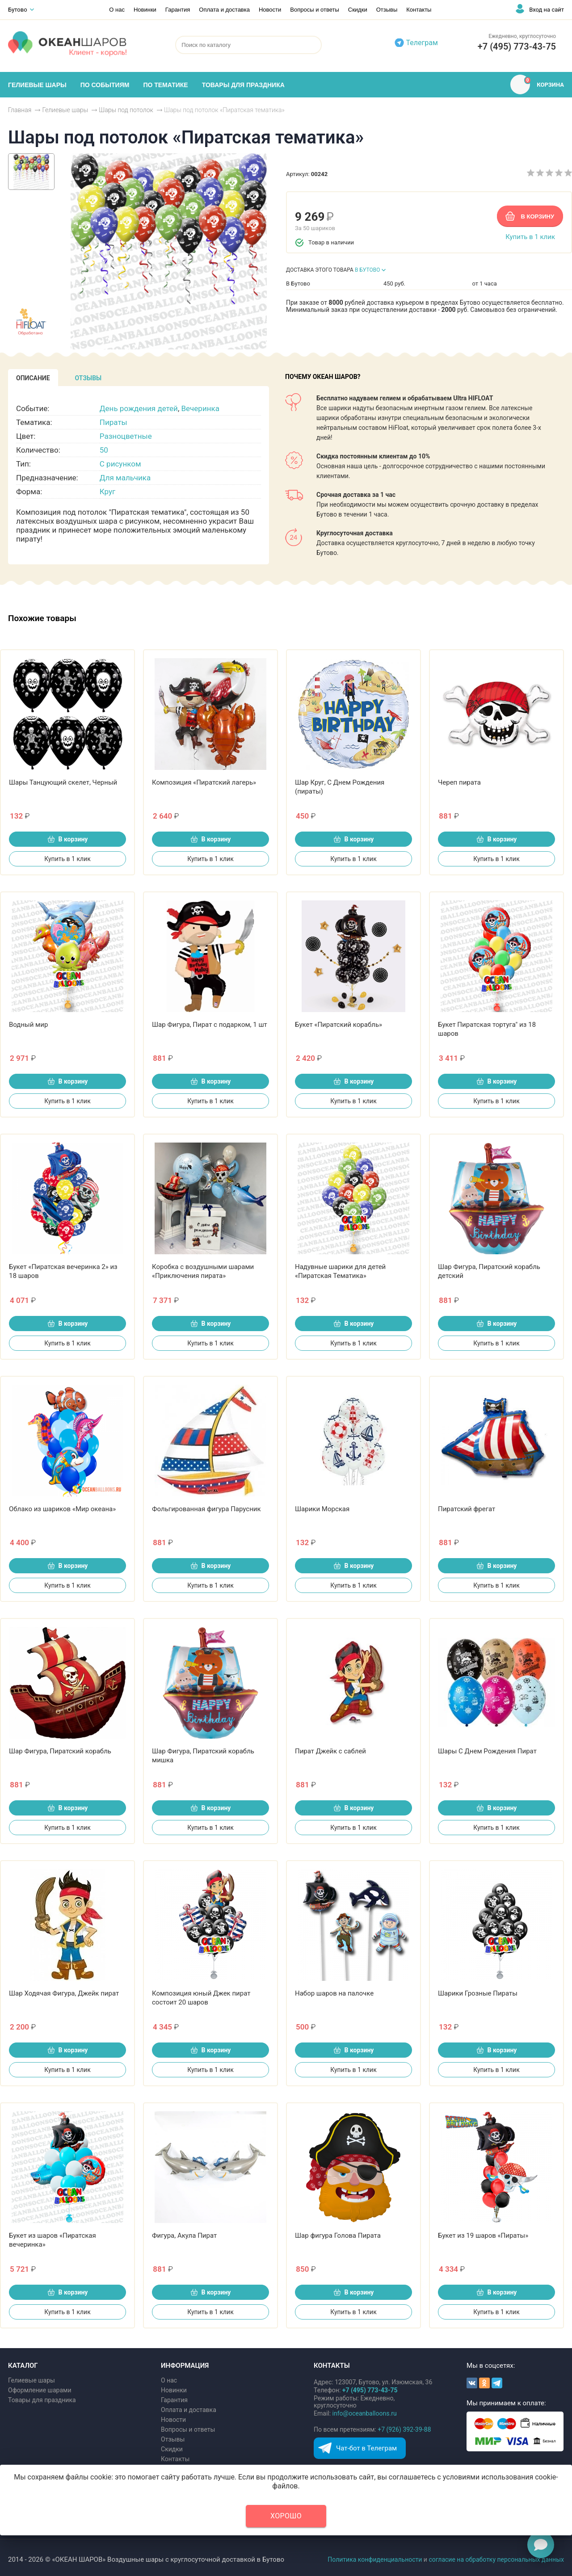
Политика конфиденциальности (375, 2559)
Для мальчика (125, 477)
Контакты (418, 9)
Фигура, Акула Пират (184, 2235)
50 (104, 449)
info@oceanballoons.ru (364, 2413)
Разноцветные (126, 436)
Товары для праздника (42, 2400)
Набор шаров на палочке (334, 1993)
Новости (270, 9)
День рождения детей (139, 408)
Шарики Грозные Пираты (477, 1993)
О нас (117, 9)
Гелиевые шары (31, 2380)
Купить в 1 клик (530, 237)
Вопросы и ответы (314, 9)
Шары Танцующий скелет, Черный (63, 782)
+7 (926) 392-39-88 (404, 2429)
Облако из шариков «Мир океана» (62, 1509)
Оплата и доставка (224, 9)
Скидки (357, 9)
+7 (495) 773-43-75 (517, 46)
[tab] (33, 377)
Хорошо (286, 2516)
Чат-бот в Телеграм (366, 2448)
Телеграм (422, 42)
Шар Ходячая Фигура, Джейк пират (64, 1993)
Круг (107, 491)
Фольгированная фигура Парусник (206, 1509)
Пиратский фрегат (466, 1509)
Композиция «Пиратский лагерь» (204, 782)
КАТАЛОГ (23, 2366)
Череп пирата (459, 782)
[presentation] (33, 377)
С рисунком (120, 463)
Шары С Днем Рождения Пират (487, 1751)
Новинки (145, 9)
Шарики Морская (322, 1509)
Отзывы (387, 9)
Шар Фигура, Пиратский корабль (60, 1751)
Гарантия (177, 9)
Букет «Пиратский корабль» (338, 1025)
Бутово (17, 9)
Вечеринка (200, 408)
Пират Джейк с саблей (330, 1751)
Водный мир (28, 1025)
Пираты (113, 422)
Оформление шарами (39, 2390)
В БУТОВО (367, 270)
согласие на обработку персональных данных (496, 2559)
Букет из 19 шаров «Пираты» (483, 2235)
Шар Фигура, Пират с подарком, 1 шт (209, 1025)
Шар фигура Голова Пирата (338, 2235)
